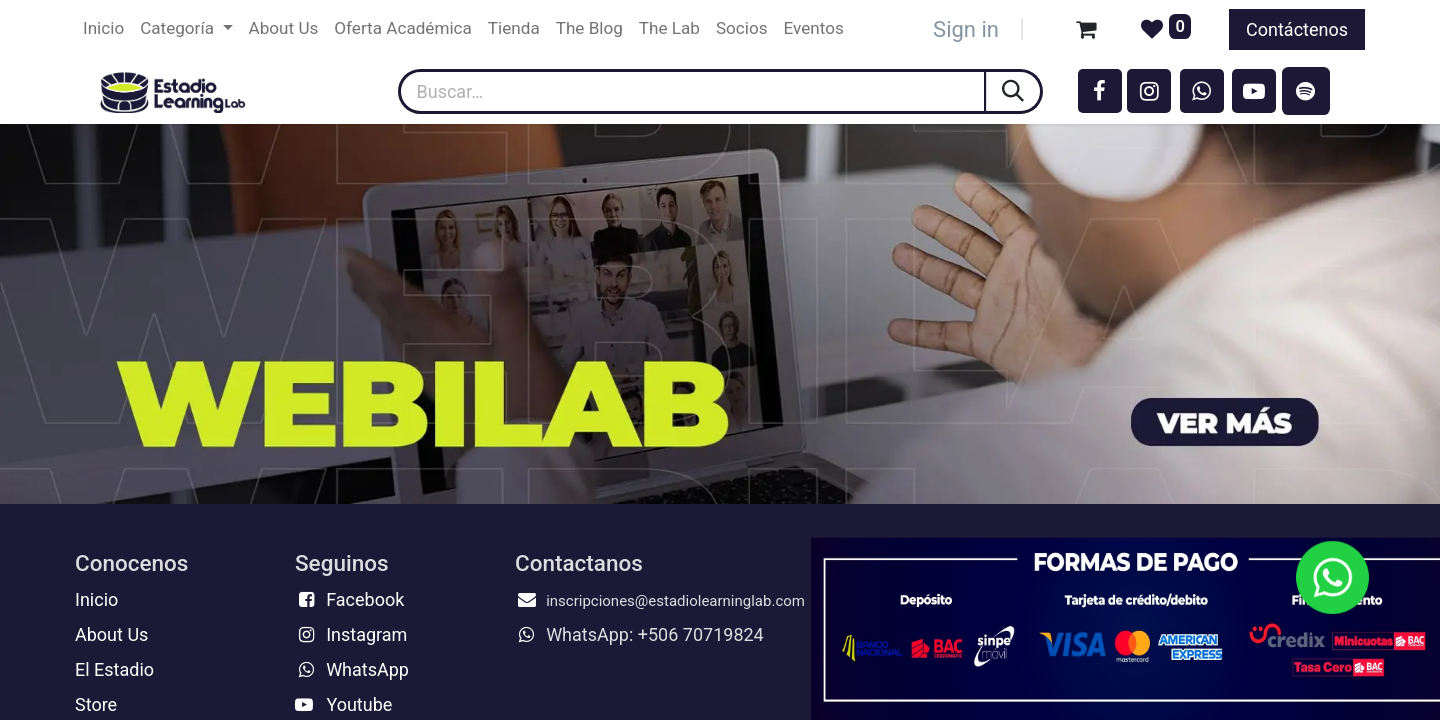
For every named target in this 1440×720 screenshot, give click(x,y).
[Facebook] (1100, 91)
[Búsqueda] (1014, 91)
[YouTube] (1254, 91)
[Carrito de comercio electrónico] (1086, 29)
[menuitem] (103, 29)
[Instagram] (1149, 91)
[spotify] (1306, 91)
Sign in (966, 29)
